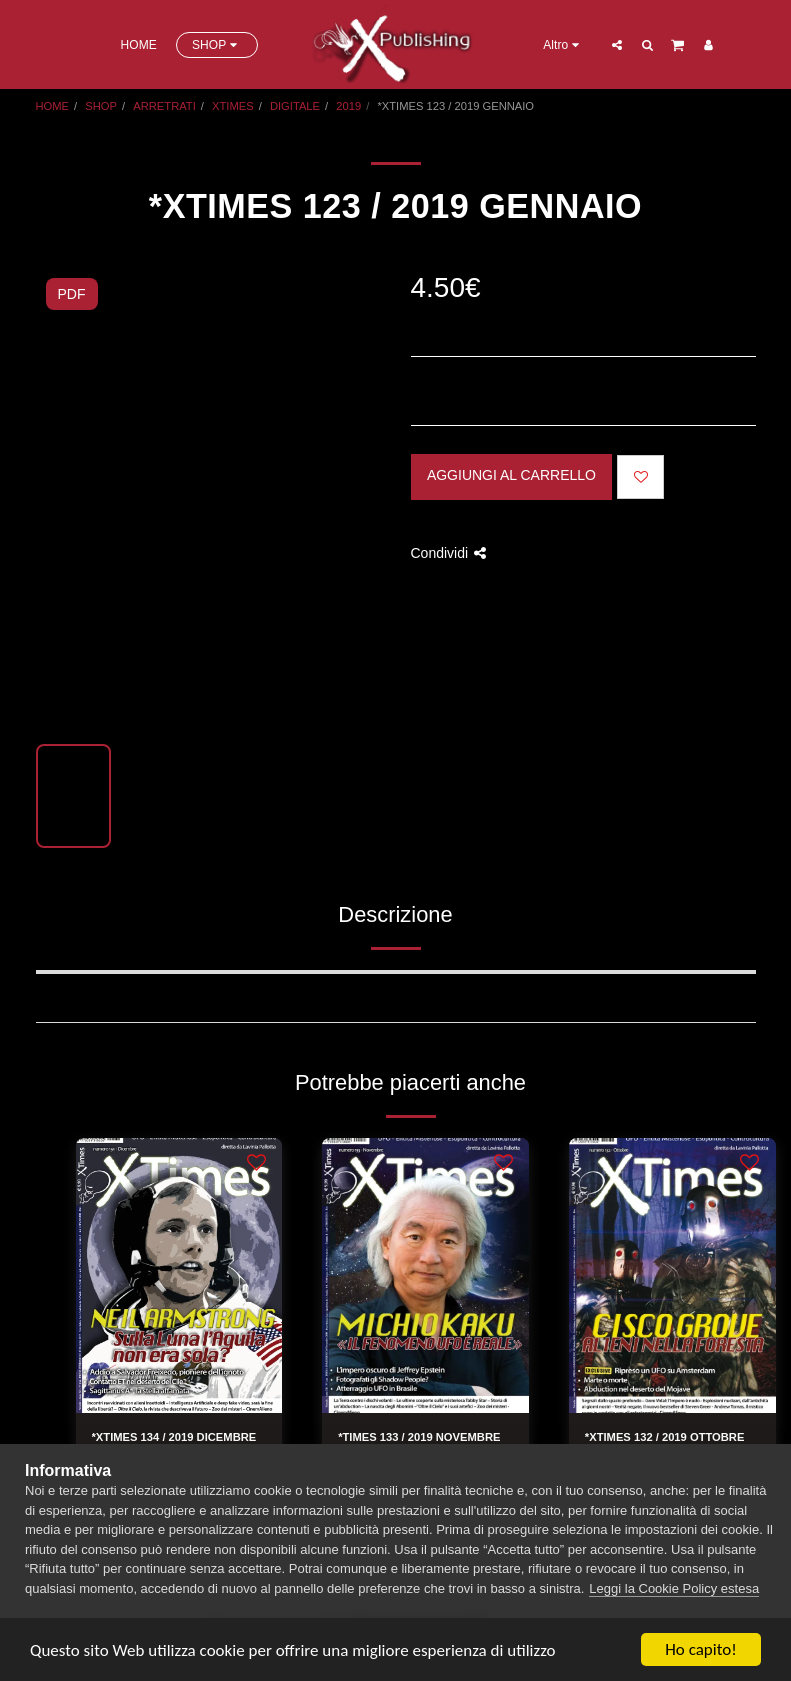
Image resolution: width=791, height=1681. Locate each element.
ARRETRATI (164, 106)
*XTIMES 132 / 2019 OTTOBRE (665, 1437)
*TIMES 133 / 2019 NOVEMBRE (419, 1437)
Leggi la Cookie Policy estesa (674, 1588)
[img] (179, 1276)
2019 (348, 106)
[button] (617, 44)
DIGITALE (295, 106)
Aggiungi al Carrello (511, 475)
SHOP (101, 106)
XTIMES (233, 106)
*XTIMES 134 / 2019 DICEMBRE (174, 1437)
